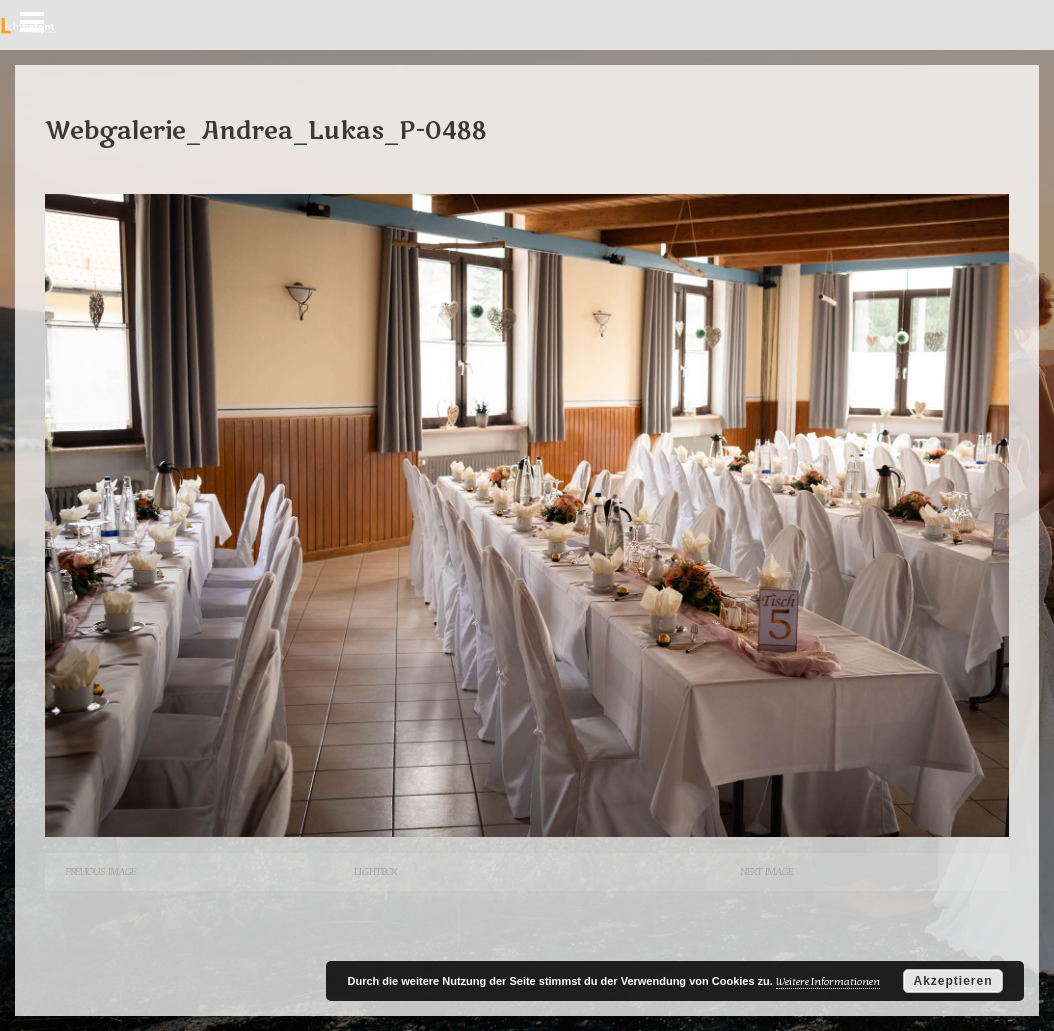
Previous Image (100, 871)
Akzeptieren (952, 981)
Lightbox (375, 871)
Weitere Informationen (828, 981)
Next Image (766, 871)
